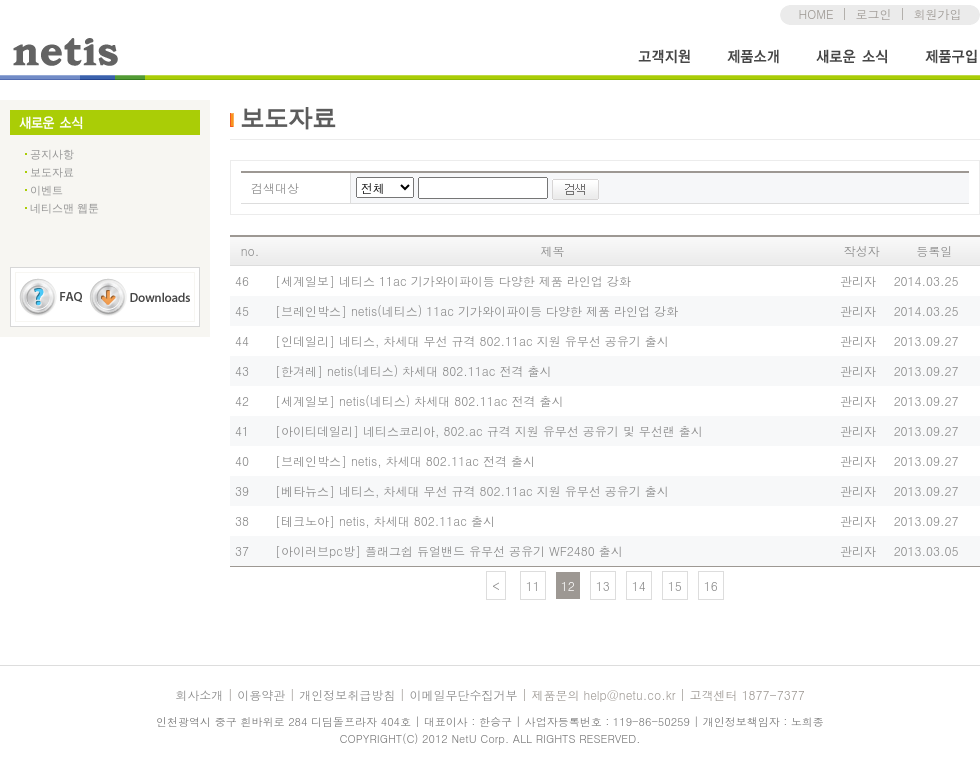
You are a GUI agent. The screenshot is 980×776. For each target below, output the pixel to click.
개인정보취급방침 (347, 694)
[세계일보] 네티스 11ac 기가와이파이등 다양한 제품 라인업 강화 (453, 280)
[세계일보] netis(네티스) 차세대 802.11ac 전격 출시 (419, 400)
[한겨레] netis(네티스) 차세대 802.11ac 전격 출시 (413, 370)
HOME (816, 13)
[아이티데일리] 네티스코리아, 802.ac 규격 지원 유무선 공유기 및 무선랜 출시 (489, 430)
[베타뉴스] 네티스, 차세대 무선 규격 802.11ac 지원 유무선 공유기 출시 (472, 490)
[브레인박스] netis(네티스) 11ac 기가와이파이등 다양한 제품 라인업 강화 (476, 310)
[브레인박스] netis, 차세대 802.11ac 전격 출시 (405, 460)
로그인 (873, 13)
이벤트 (46, 190)
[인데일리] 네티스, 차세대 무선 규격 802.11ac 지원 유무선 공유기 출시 (472, 340)
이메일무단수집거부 (463, 694)
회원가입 (937, 13)
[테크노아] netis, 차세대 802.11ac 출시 (385, 520)
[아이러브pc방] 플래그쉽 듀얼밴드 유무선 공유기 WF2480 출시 (449, 550)
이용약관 (261, 694)
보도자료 (52, 172)
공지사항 (52, 154)
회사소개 (199, 694)
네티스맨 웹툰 (64, 208)
